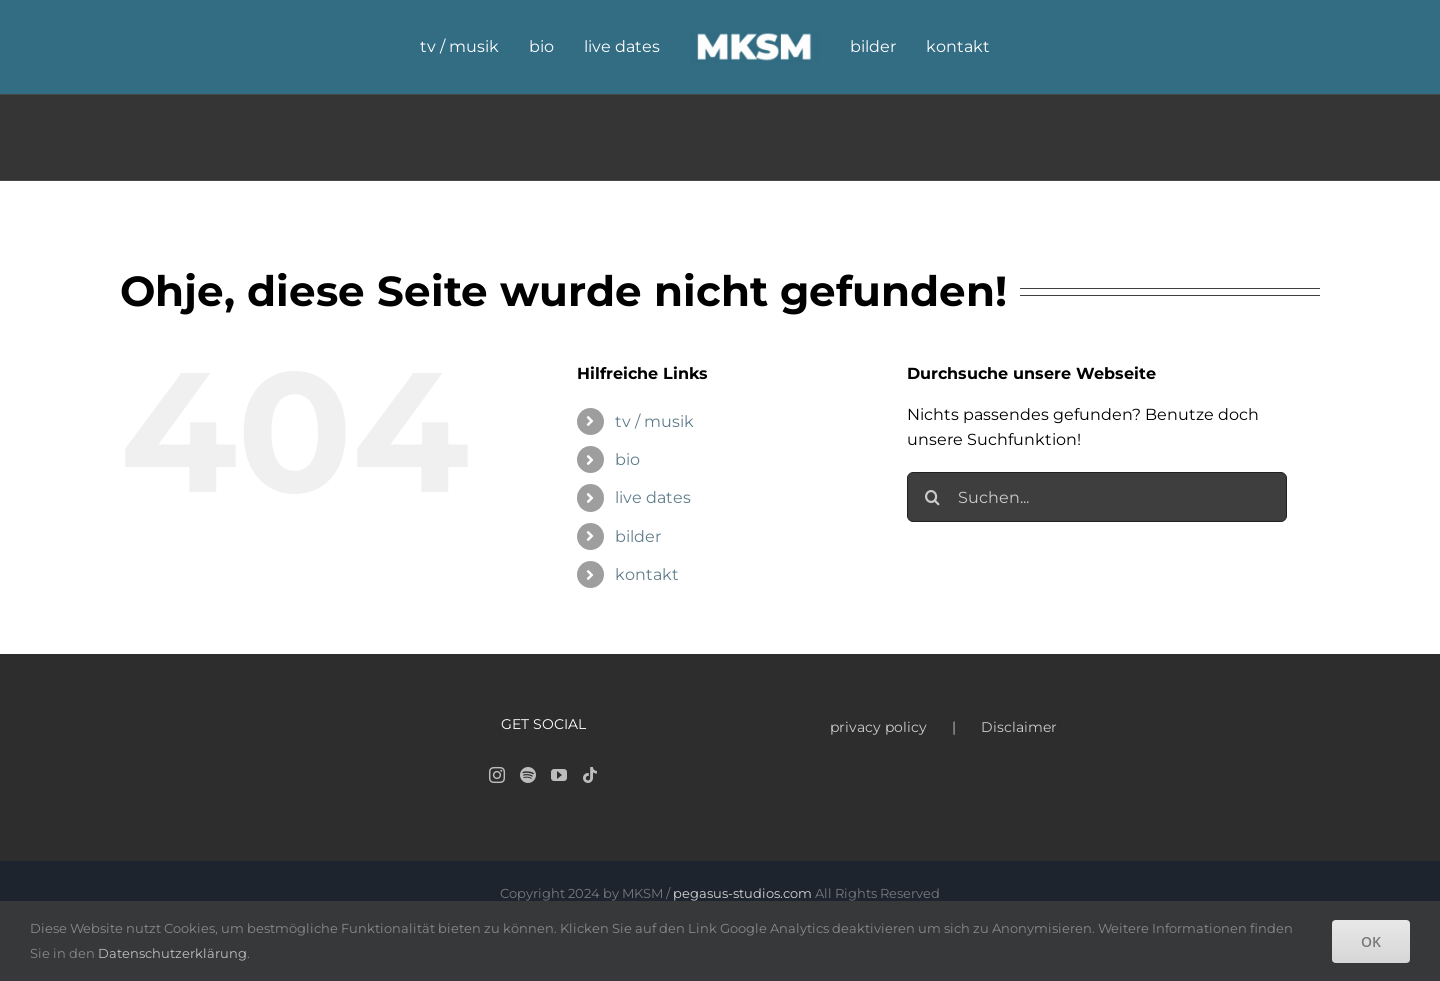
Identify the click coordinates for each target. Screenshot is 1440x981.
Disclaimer (1019, 727)
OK (1371, 941)
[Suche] (932, 497)
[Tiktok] (590, 775)
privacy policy (878, 727)
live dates (653, 497)
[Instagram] (497, 775)
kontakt (647, 574)
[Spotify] (528, 775)
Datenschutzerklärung (172, 953)
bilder (638, 536)
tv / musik (654, 421)
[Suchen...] (1097, 497)
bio (627, 459)
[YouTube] (559, 775)
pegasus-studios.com (742, 893)
